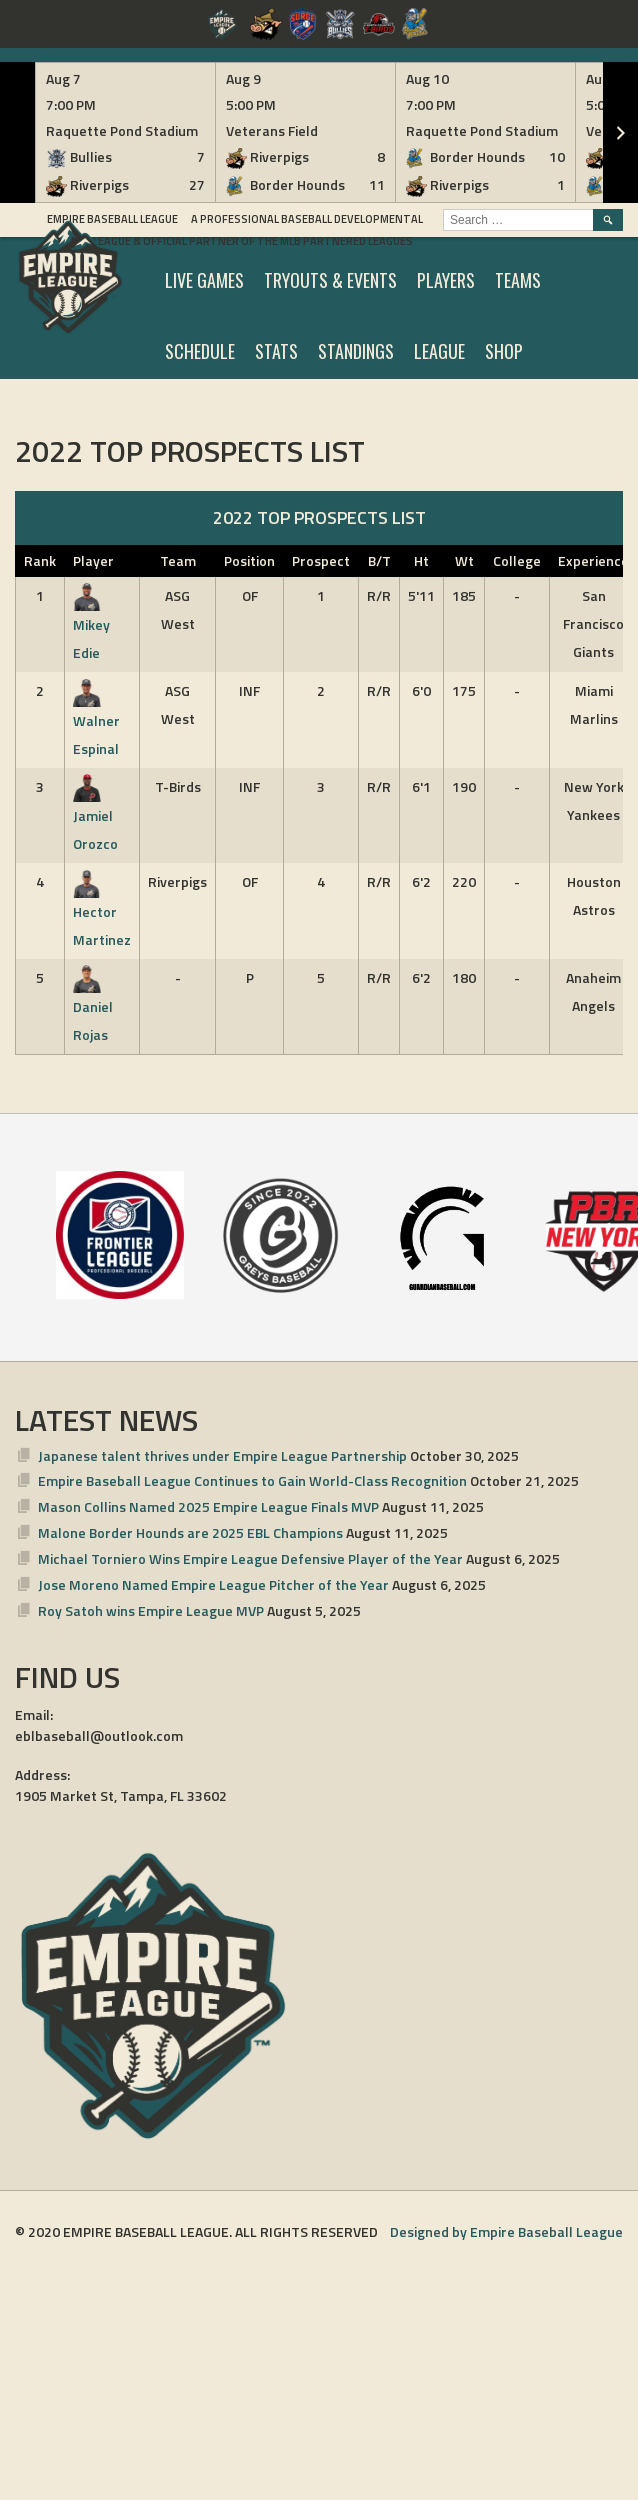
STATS (276, 351)
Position (249, 560)
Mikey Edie (91, 624)
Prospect (321, 560)
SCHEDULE (200, 351)
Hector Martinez (102, 910)
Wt (464, 560)
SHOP (504, 351)
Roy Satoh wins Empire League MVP (151, 1610)
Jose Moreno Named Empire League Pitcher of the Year (213, 1584)
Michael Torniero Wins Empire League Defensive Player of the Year (250, 1558)
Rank (40, 560)
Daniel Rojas (93, 1006)
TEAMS (518, 280)
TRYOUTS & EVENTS (330, 280)
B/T (379, 560)
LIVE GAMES (204, 280)
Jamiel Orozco (95, 815)
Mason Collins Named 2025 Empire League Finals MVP (208, 1506)
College (517, 560)
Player (93, 560)
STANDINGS (356, 351)
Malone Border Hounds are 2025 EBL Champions (190, 1532)
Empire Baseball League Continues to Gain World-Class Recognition (252, 1480)
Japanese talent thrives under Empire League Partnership (222, 1455)
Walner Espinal (96, 719)
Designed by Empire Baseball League (506, 2231)
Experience (593, 560)
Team (178, 560)
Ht (421, 560)
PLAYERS (446, 280)
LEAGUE (439, 351)
